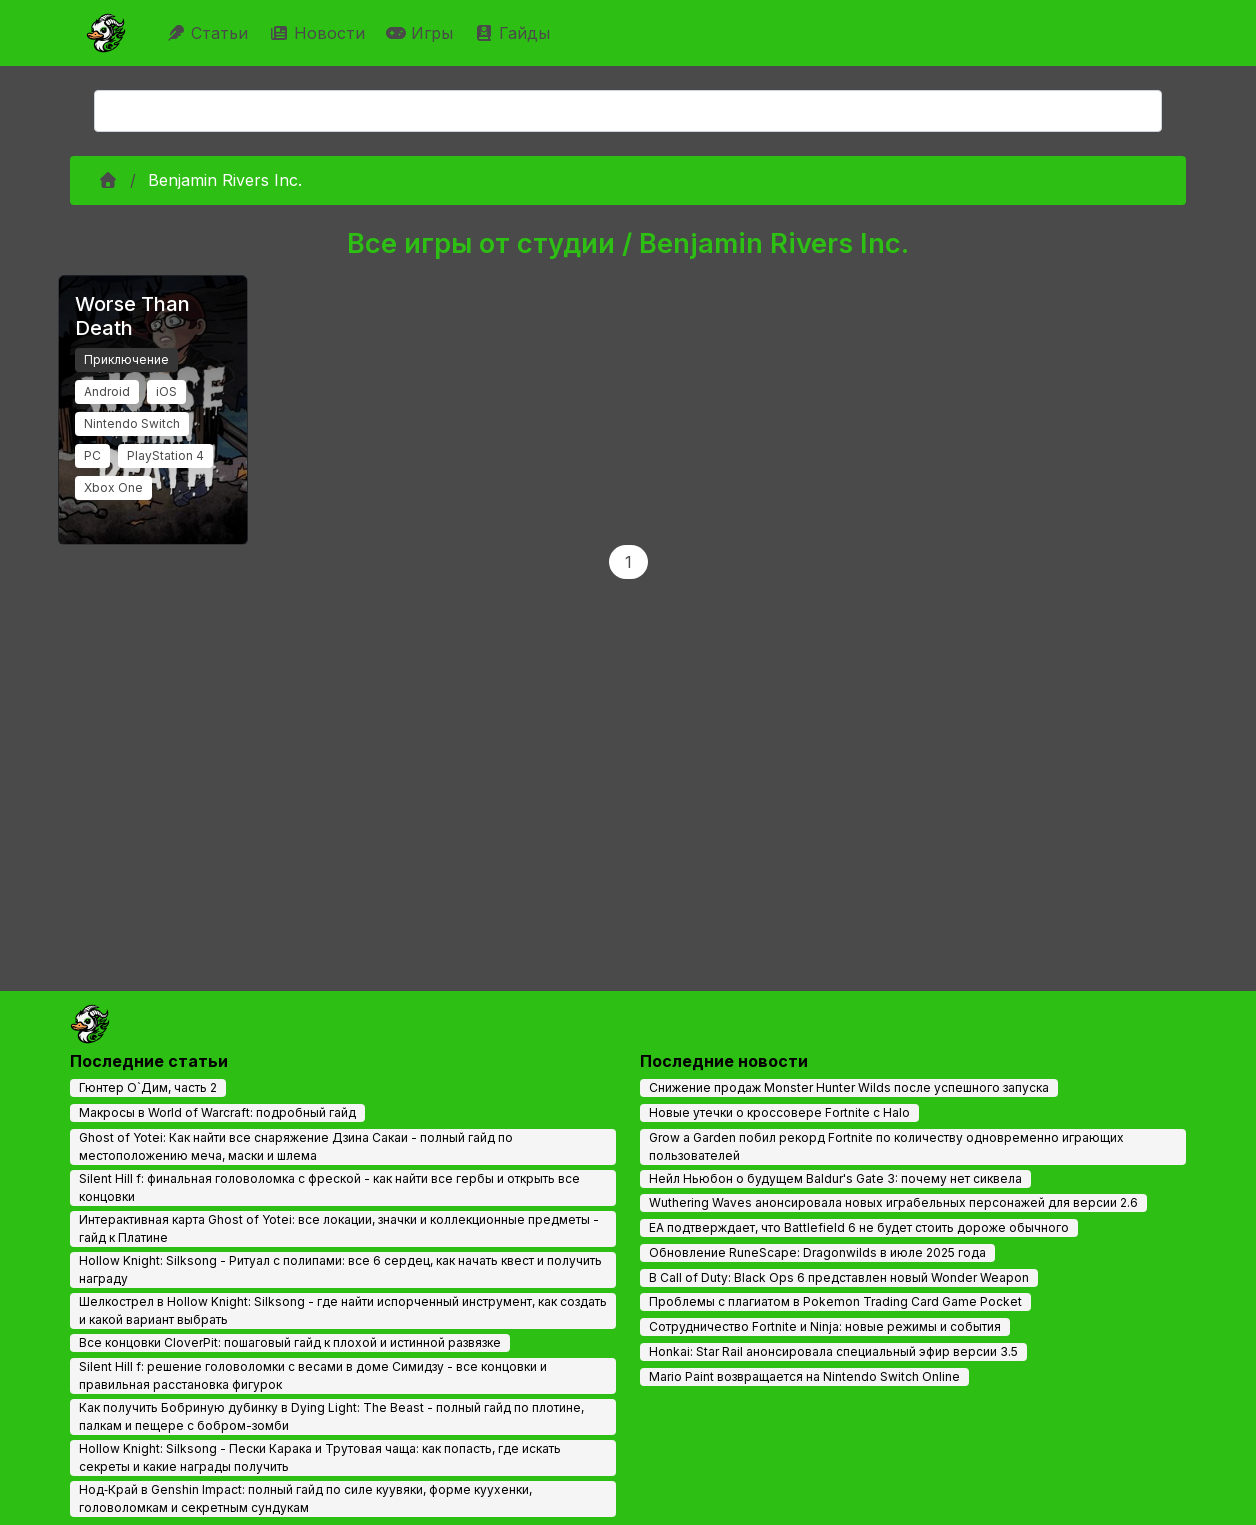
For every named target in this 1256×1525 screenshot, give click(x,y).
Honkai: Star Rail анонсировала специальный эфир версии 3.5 (833, 1351)
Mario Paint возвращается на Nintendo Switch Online (804, 1376)
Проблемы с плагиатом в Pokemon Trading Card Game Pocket (835, 1301)
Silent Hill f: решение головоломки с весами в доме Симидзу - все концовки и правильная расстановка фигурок (313, 1375)
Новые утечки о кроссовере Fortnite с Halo (779, 1112)
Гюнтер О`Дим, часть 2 (148, 1087)
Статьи (209, 33)
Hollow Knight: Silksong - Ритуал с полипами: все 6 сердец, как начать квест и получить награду (340, 1269)
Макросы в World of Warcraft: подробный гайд (217, 1112)
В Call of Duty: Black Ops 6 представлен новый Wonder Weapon (839, 1277)
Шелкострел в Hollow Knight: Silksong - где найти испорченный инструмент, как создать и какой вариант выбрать (343, 1310)
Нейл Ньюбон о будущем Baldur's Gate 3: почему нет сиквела (835, 1178)
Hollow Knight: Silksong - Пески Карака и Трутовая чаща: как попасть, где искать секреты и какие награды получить (320, 1457)
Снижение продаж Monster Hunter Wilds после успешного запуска (849, 1087)
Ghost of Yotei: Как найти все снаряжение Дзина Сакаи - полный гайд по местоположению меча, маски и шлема (296, 1146)
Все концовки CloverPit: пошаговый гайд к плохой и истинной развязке (290, 1342)
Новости (319, 33)
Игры (422, 33)
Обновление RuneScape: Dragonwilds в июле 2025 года (817, 1252)
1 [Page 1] (628, 562)
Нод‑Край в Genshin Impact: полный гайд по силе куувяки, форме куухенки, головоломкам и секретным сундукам (305, 1498)
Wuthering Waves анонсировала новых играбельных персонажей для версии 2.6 (893, 1202)
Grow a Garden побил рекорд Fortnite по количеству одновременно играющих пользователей (886, 1146)
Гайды (514, 33)
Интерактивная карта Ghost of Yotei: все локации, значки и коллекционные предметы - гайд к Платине (339, 1228)
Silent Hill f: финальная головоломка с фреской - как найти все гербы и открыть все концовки (329, 1187)
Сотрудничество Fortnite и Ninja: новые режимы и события (825, 1326)
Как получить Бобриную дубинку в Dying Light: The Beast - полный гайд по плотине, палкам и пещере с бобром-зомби (331, 1416)
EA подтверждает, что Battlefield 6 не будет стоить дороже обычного (859, 1227)
